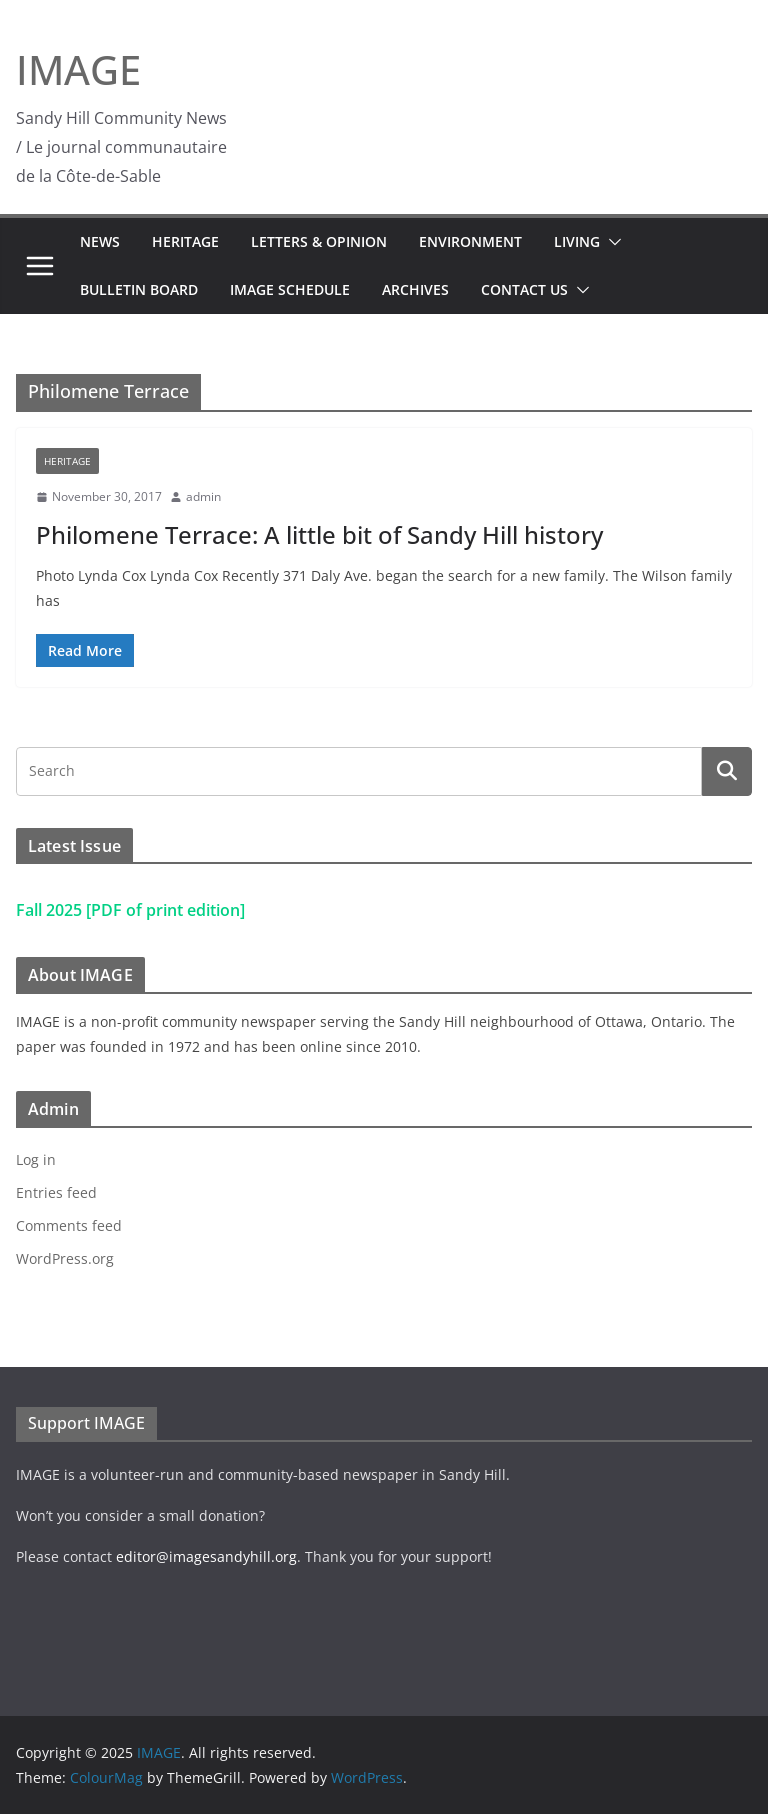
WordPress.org (65, 1258)
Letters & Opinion (319, 241)
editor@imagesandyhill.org (206, 1556)
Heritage (185, 241)
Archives (415, 289)
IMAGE (78, 69)
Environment (470, 241)
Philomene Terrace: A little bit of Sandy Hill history (319, 534)
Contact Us (524, 289)
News (100, 241)
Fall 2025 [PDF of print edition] (130, 910)
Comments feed (69, 1225)
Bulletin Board (139, 289)
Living (577, 241)
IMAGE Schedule (290, 289)
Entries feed (56, 1192)
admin (203, 496)
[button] (611, 242)
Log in (36, 1159)
